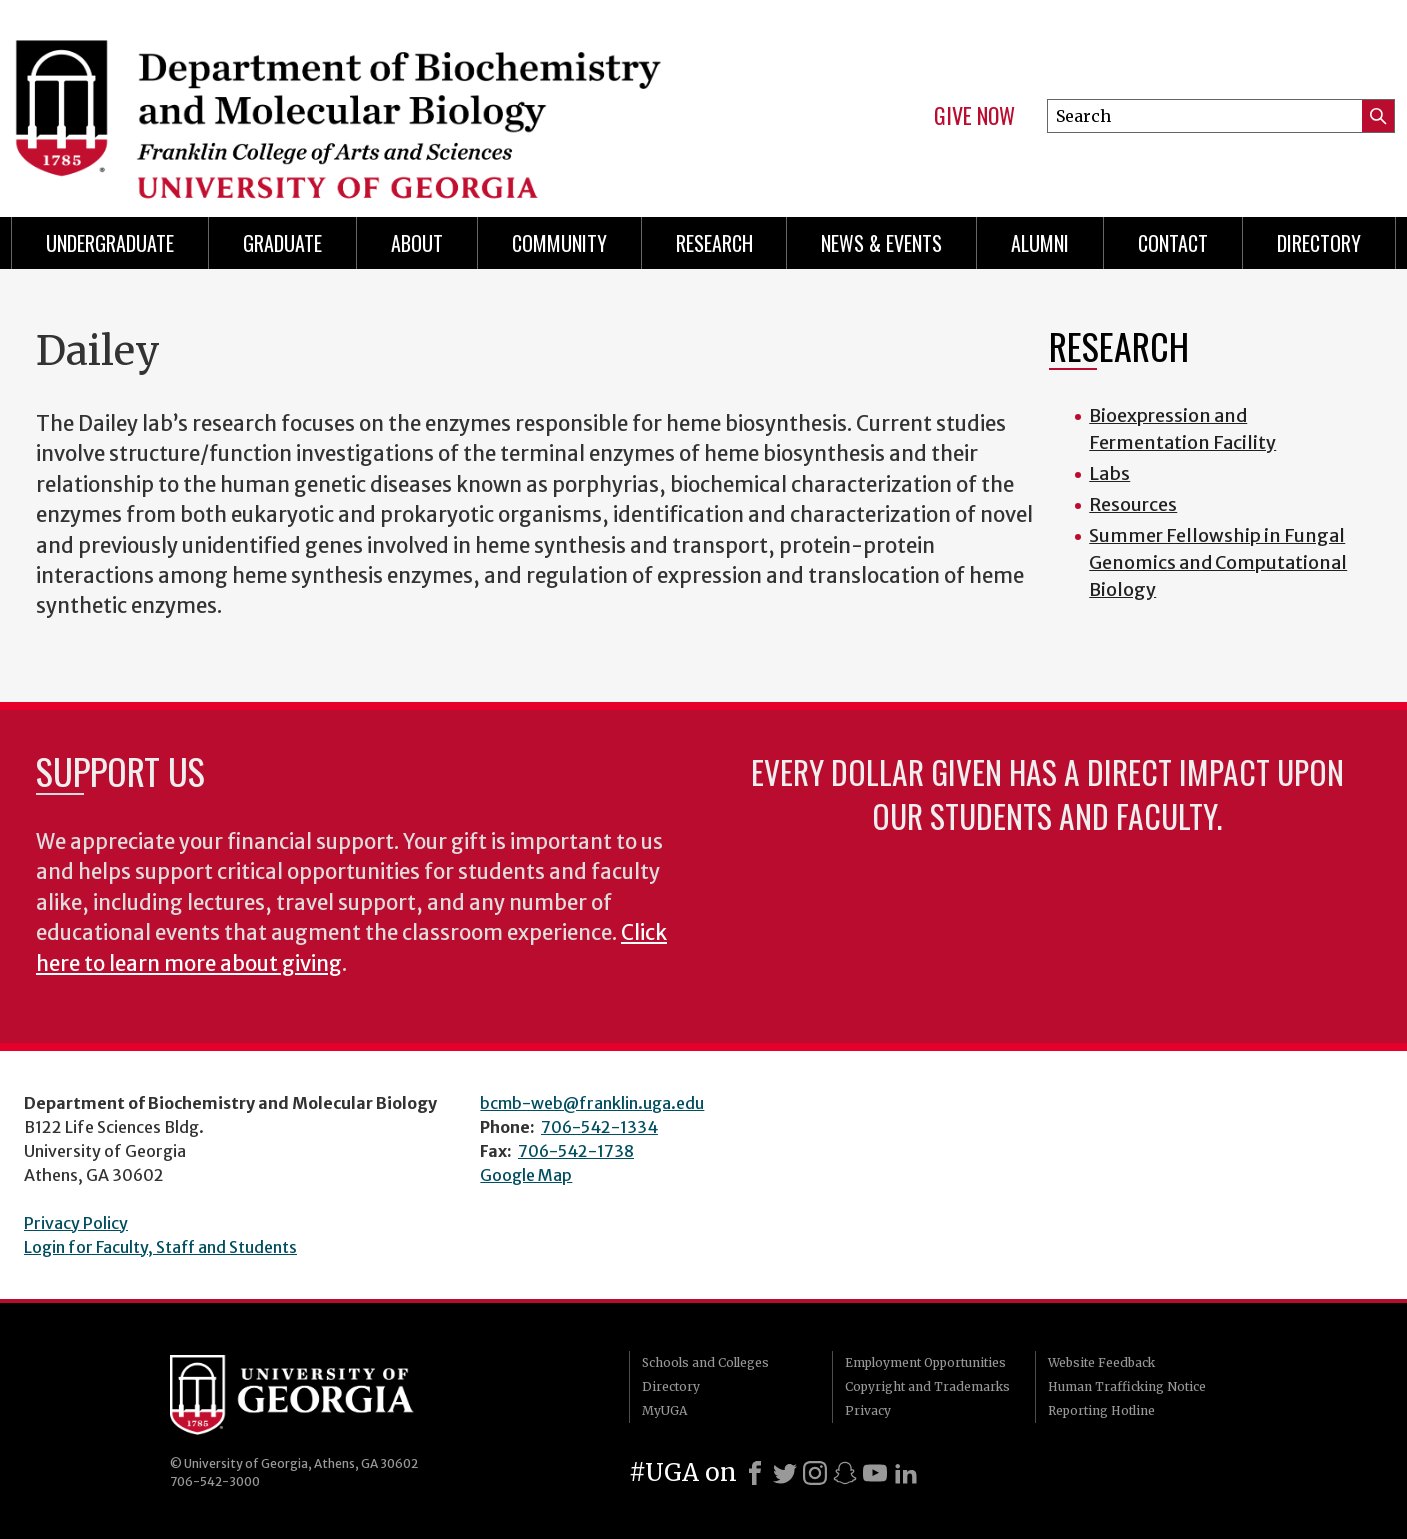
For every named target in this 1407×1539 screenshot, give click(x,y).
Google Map (526, 1175)
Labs (1109, 473)
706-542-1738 (576, 1151)
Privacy (868, 1410)
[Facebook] (755, 1473)
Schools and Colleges (705, 1362)
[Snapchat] (845, 1473)
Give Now (974, 116)
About (417, 243)
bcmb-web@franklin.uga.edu (592, 1103)
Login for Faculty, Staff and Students (160, 1247)
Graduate (282, 243)
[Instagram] (815, 1473)
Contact (1173, 243)
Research (714, 243)
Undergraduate (110, 243)
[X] (785, 1473)
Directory (1319, 243)
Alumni (1040, 243)
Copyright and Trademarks (927, 1386)
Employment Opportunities (925, 1362)
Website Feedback (1101, 1362)
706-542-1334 (599, 1127)
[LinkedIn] (906, 1473)
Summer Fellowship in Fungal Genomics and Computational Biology (1218, 562)
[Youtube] (875, 1473)
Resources (1133, 504)
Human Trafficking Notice (1127, 1386)
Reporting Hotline (1101, 1410)
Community (559, 243)
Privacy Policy (76, 1223)
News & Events (881, 243)
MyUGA (664, 1410)
